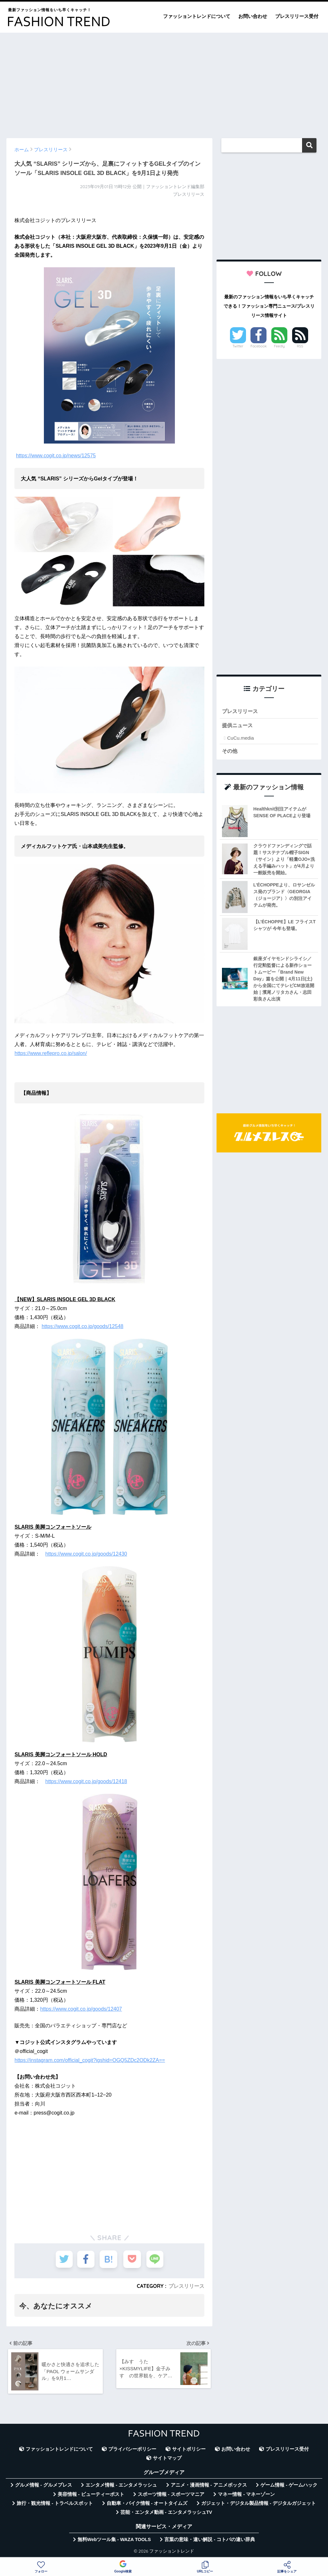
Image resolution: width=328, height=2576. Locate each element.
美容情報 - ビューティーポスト (91, 2495)
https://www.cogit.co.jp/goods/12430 (86, 1554)
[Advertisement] (164, 82)
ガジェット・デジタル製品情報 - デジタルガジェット (258, 2504)
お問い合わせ (252, 16)
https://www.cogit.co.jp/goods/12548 (82, 1326)
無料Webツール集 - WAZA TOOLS (114, 2540)
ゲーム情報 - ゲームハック (288, 2486)
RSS (300, 346)
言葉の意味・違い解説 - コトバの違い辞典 (209, 2540)
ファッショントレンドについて (196, 16)
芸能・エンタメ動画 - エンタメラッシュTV (166, 2513)
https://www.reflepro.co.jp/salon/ (50, 1053)
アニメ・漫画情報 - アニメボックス (209, 2486)
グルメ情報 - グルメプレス (43, 2486)
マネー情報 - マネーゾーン (246, 2495)
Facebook (258, 346)
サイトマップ (167, 2459)
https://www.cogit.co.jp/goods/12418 (86, 1781)
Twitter (238, 346)
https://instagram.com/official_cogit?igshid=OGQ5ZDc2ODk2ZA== (89, 2060)
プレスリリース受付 (296, 16)
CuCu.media (240, 738)
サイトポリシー (189, 2450)
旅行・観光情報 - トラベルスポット (55, 2504)
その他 (230, 751)
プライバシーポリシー (132, 2450)
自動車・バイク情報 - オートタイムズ (147, 2504)
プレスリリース (186, 2286)
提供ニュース (238, 726)
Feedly (279, 346)
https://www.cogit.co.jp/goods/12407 (81, 2009)
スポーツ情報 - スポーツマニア (171, 2495)
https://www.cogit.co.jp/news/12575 (56, 455)
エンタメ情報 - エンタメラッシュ (121, 2486)
